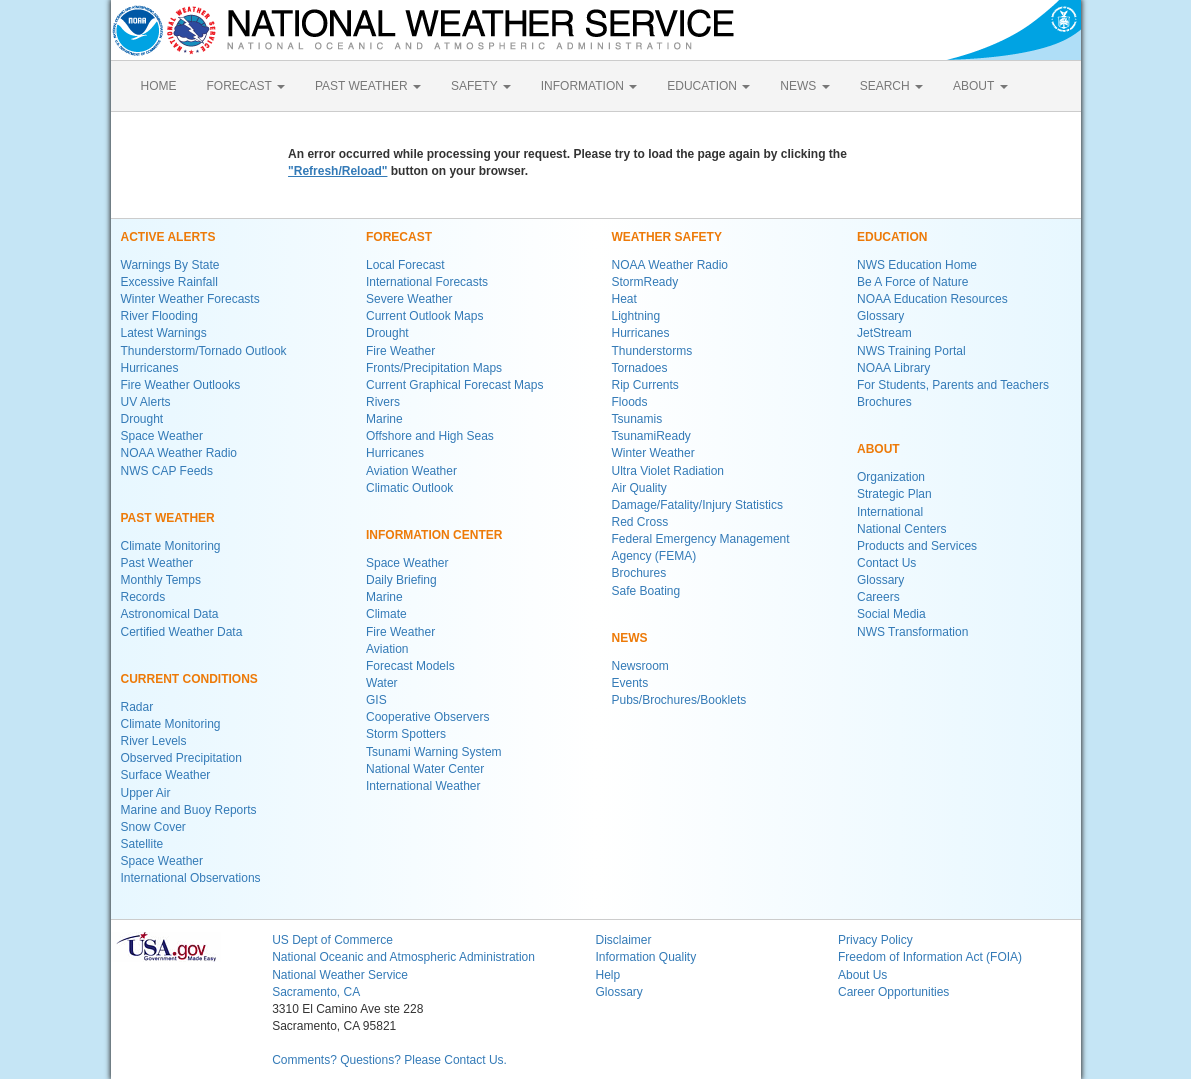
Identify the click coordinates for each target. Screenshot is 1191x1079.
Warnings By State (170, 265)
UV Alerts (146, 402)
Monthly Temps (161, 580)
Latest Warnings (164, 333)
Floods (630, 402)
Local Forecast (405, 265)
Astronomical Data (170, 614)
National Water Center (425, 769)
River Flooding (159, 316)
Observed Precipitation (181, 758)
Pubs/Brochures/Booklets (679, 700)
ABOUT (980, 86)
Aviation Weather (411, 471)
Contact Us (886, 563)
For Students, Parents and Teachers (953, 385)
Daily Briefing (401, 580)
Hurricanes (150, 368)
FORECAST (246, 86)
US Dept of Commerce (332, 940)
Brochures (639, 573)
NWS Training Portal (911, 351)
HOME (159, 86)
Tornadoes (640, 368)
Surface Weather (166, 775)
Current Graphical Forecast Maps (454, 385)
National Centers (901, 529)
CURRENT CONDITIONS (189, 679)
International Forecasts (427, 282)
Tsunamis (637, 419)
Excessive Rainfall (169, 282)
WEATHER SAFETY (667, 237)
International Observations (191, 878)
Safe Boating (646, 591)
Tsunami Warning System (434, 752)
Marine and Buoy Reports (189, 810)
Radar (137, 707)
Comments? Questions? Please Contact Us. (389, 1060)
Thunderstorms (652, 351)
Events (630, 683)
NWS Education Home (917, 265)
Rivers (383, 402)
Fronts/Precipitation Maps (434, 368)
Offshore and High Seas (430, 436)
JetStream (884, 333)
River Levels (154, 741)
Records (143, 597)
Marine (384, 419)
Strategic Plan (894, 494)
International (890, 512)
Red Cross (640, 522)
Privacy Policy (875, 940)
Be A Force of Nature (912, 282)
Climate (386, 614)
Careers (878, 597)
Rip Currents (645, 385)
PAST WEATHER (368, 86)
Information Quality (645, 957)
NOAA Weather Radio (179, 453)
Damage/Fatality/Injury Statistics (697, 505)
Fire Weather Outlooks (181, 385)
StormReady (645, 282)
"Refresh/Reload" (337, 171)
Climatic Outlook (409, 488)
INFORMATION (589, 86)
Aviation (387, 649)
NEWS (804, 86)
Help (607, 975)
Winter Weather (653, 453)
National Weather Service (340, 975)
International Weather (423, 786)
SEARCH (891, 86)
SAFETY (481, 86)
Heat (624, 299)
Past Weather (157, 563)
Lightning (636, 316)
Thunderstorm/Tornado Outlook (204, 351)
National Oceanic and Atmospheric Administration (403, 957)
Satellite (142, 844)
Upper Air (146, 793)
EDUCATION (708, 86)
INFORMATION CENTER (434, 535)
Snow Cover (153, 827)
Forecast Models (410, 666)
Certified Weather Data (182, 632)
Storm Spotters (406, 734)
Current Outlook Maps (424, 316)
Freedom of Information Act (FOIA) (930, 957)
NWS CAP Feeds (167, 471)
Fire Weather (400, 351)
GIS (376, 700)
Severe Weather (409, 299)
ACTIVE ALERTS (168, 237)
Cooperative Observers (427, 717)
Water (382, 683)
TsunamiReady (651, 436)
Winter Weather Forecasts (190, 299)
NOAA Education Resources (932, 299)
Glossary (880, 316)
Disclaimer (623, 940)
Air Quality (639, 488)
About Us (862, 975)
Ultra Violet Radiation (668, 471)
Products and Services (917, 546)
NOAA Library (893, 368)
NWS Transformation (912, 632)
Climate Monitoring (171, 546)
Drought (142, 419)
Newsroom (640, 666)
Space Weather (162, 436)
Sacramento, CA (316, 992)
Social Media (891, 614)
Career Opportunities (893, 992)
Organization (891, 477)
